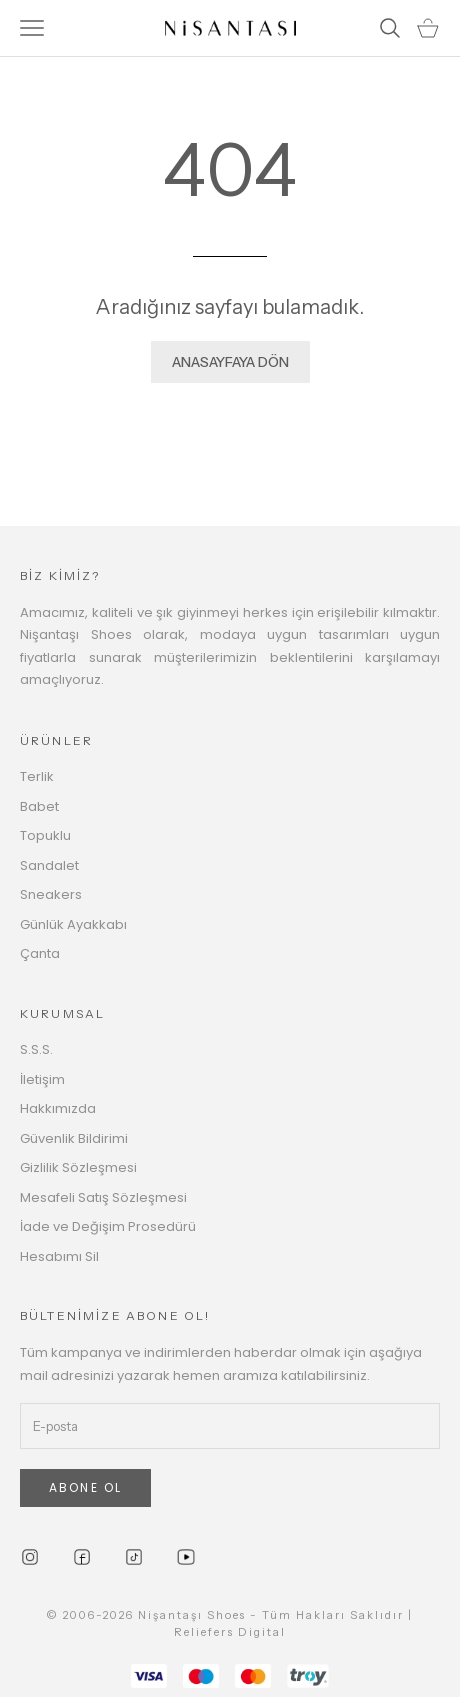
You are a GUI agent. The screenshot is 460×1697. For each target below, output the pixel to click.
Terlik (37, 776)
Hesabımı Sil (59, 1256)
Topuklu (45, 835)
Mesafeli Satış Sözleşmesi (103, 1197)
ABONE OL (85, 1487)
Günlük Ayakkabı (73, 924)
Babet (39, 806)
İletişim (42, 1079)
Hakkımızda (58, 1108)
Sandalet (49, 865)
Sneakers (51, 894)
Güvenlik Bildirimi (74, 1138)
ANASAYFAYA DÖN (230, 362)
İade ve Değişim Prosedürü (108, 1226)
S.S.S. (36, 1049)
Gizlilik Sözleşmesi (78, 1167)
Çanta (40, 953)
